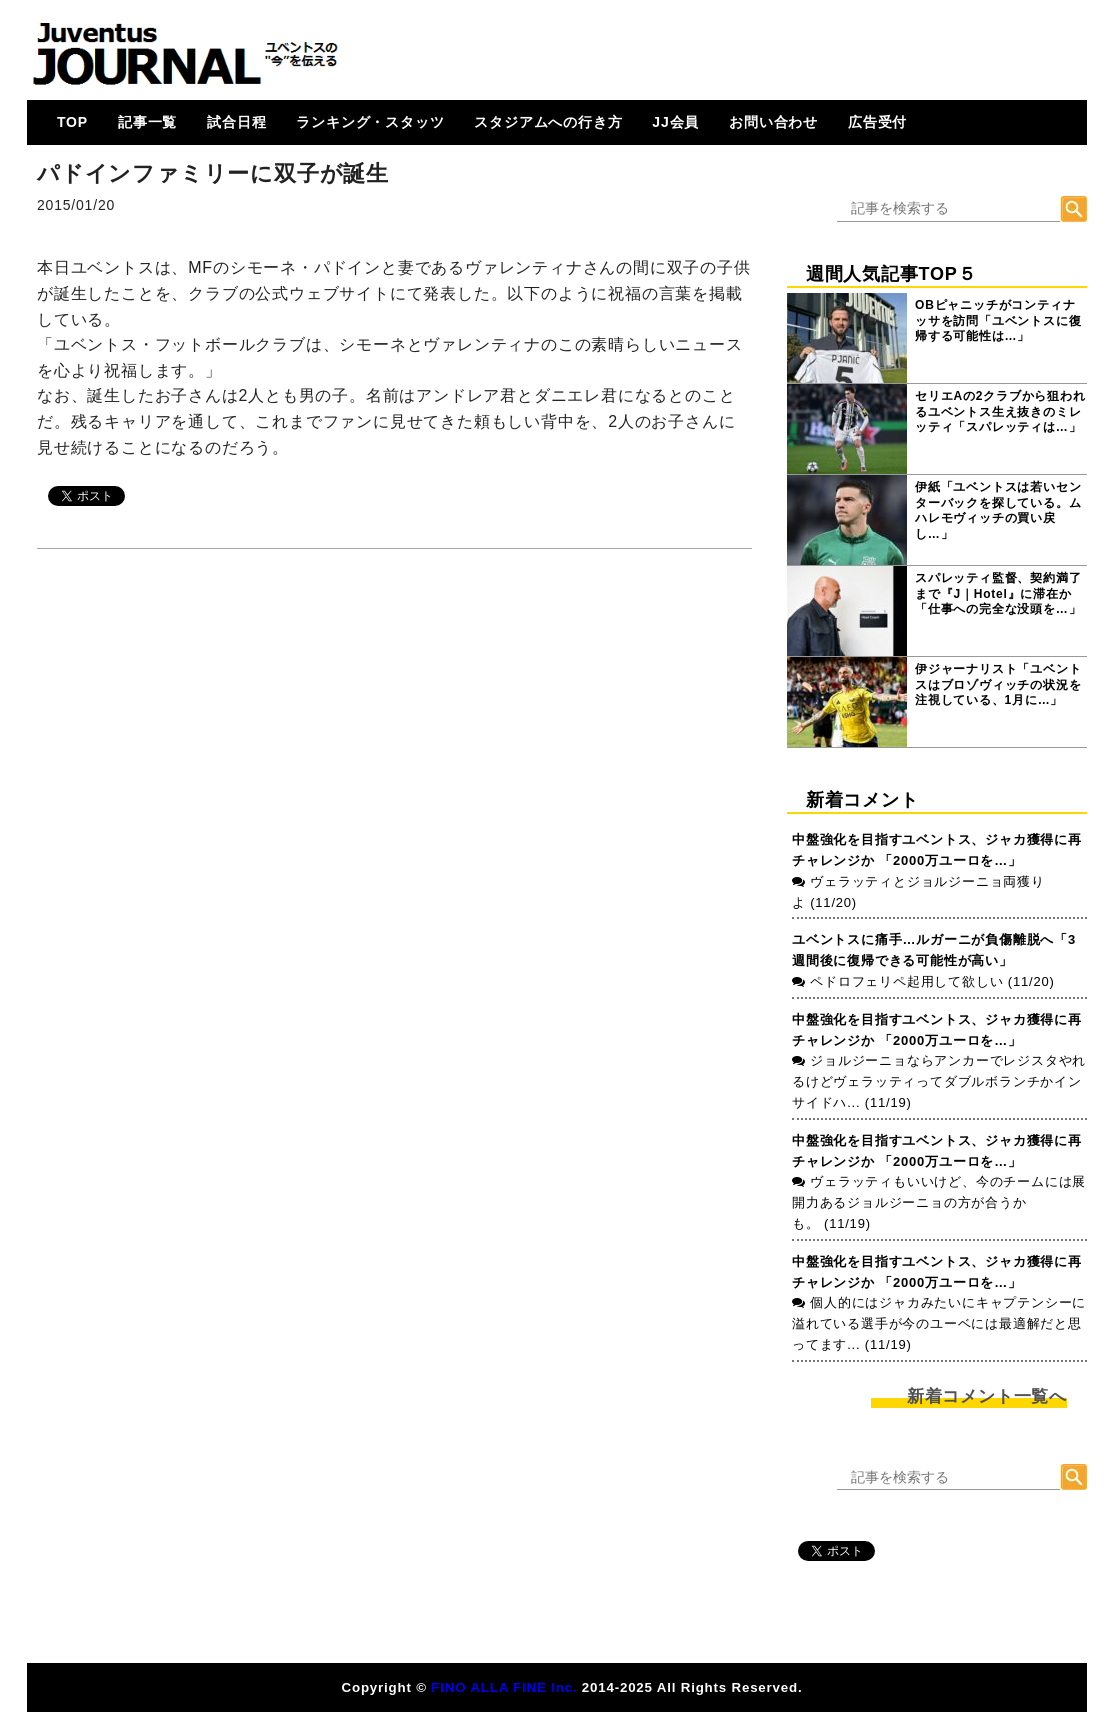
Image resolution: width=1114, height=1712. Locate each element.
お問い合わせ (773, 122)
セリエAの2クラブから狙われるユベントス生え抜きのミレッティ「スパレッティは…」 (1000, 411)
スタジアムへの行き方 (548, 122)
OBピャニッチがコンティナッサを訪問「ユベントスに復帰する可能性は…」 (998, 320)
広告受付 (877, 122)
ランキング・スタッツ (370, 122)
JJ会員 (675, 122)
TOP (72, 122)
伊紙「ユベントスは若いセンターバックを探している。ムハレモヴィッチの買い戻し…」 (998, 510)
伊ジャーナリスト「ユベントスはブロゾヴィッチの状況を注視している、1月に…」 (998, 684)
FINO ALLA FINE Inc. (504, 1687)
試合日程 (236, 122)
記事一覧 (147, 122)
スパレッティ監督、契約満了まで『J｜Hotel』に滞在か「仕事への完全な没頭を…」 (998, 593)
